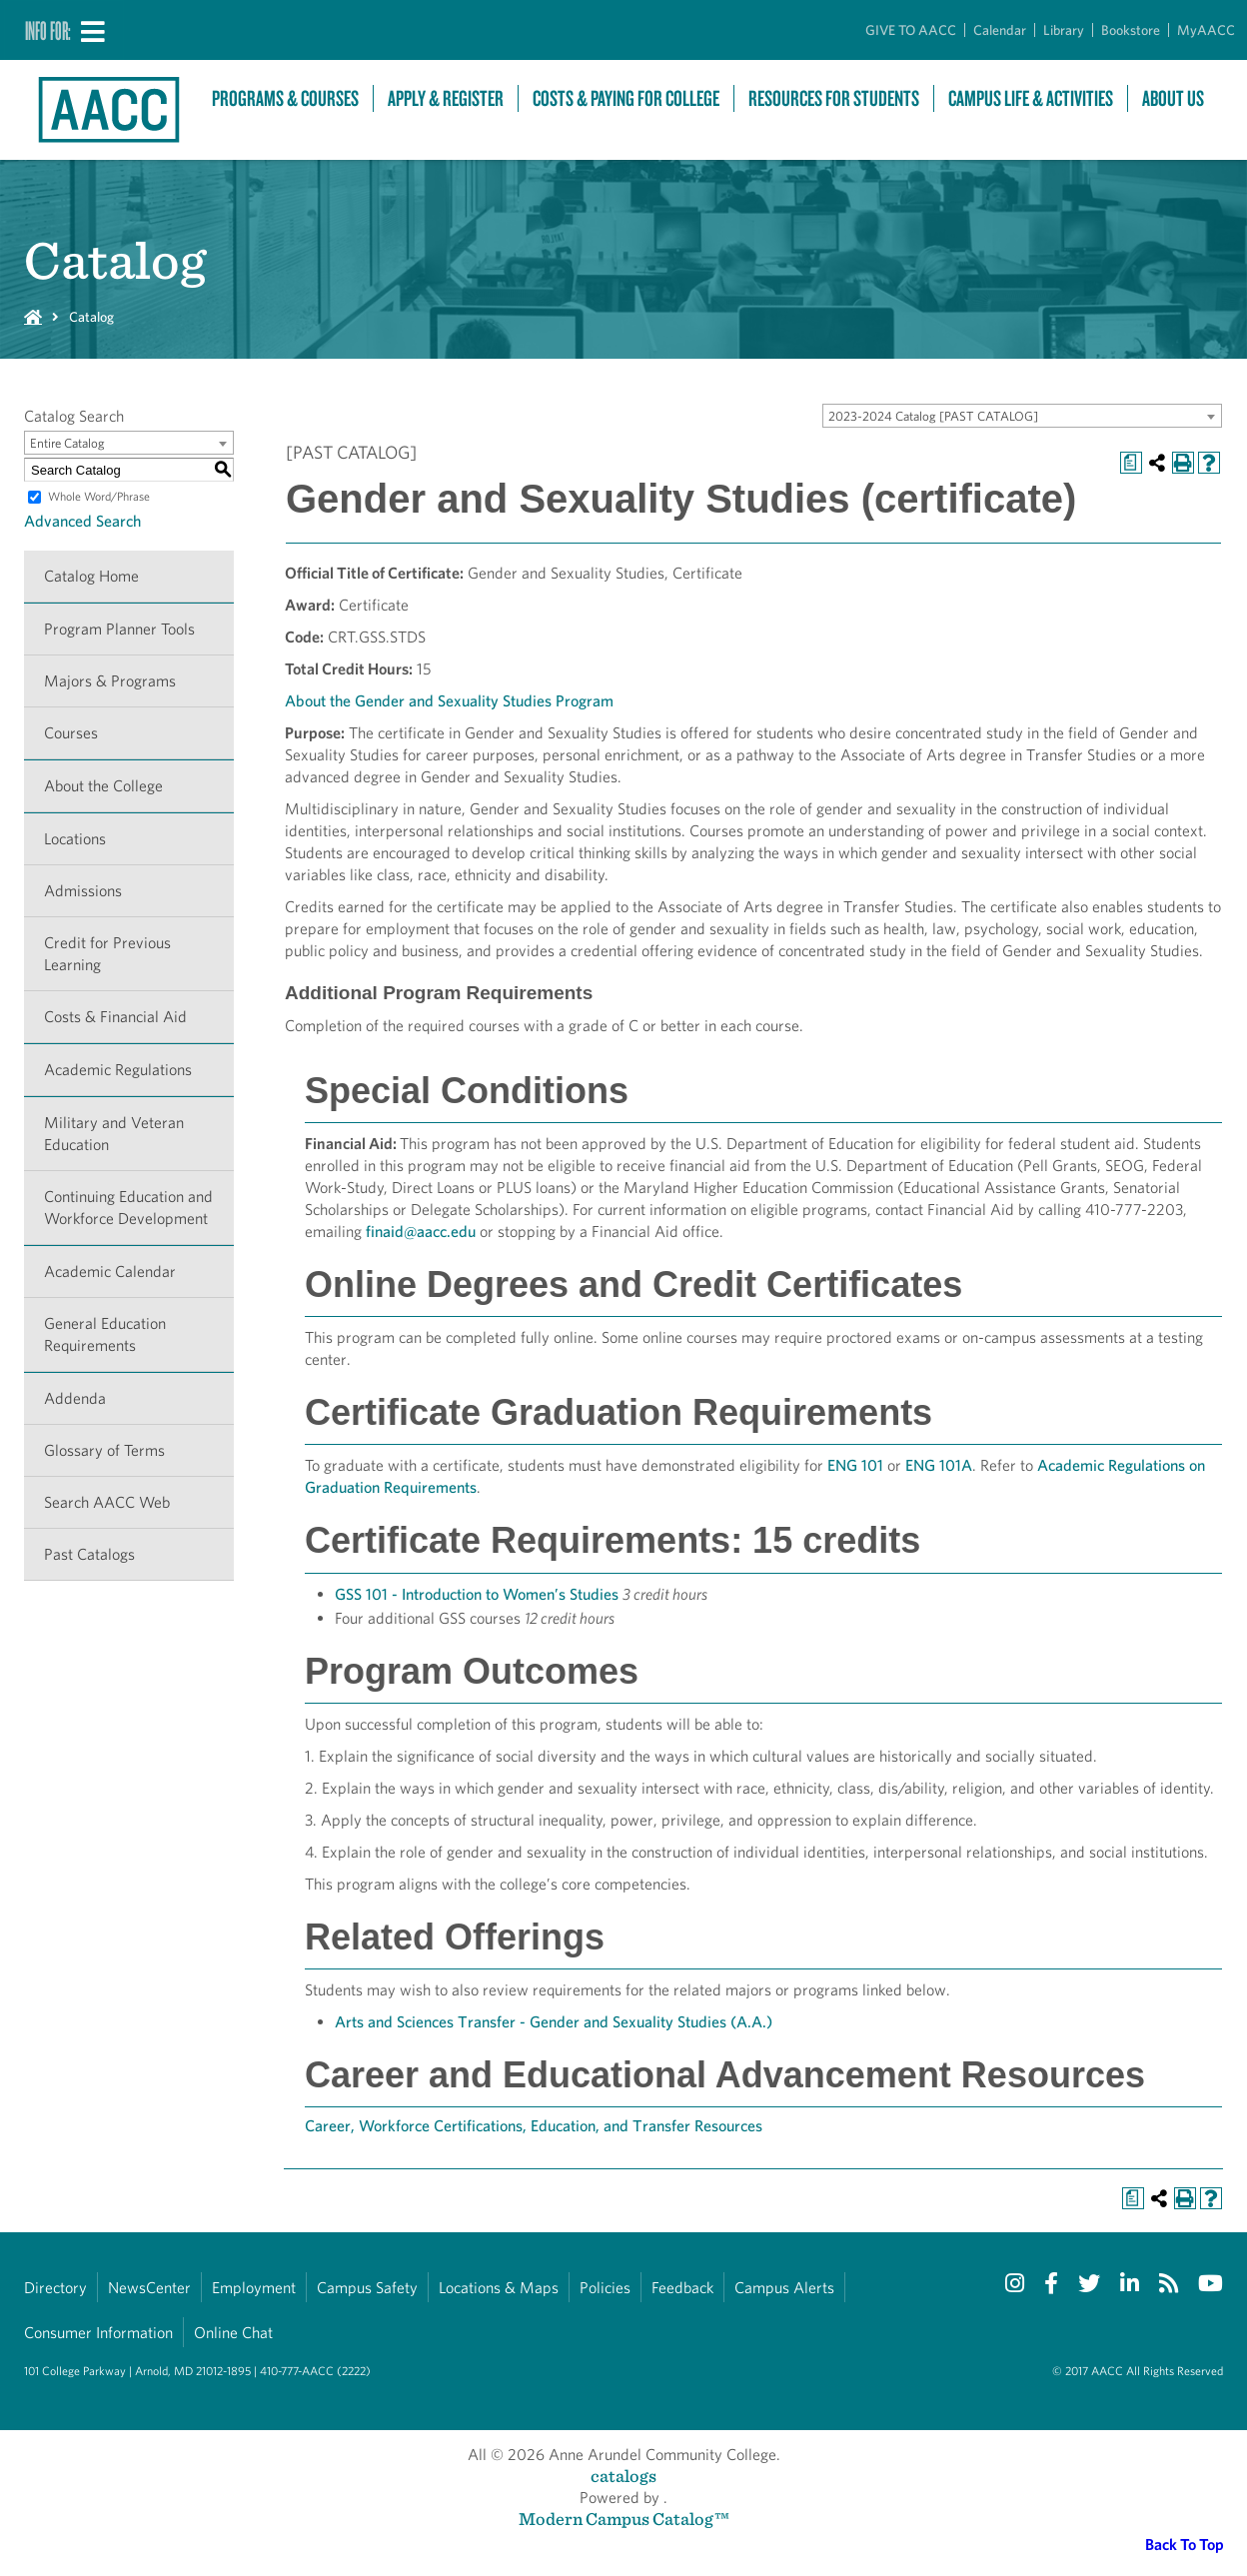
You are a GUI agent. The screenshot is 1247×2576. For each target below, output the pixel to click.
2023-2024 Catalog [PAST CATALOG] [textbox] (933, 416)
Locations (75, 838)
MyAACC (1206, 30)
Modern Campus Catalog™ (624, 2518)
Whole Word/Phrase (99, 496)
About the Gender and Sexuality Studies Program (449, 700)
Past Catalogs (89, 1554)
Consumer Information (98, 2332)
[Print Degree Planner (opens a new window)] (1131, 463)
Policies (605, 2287)
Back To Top (1184, 2544)
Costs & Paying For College (626, 98)
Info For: (48, 30)
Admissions (83, 890)
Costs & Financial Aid (115, 1016)
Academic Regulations (118, 1069)
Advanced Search (82, 521)
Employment (254, 2287)
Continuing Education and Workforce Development (128, 1207)
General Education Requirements (105, 1334)
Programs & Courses (285, 98)
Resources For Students (833, 98)
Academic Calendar (110, 1271)
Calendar (999, 30)
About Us (1173, 98)
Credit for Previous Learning (107, 953)
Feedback (682, 2287)
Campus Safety (367, 2287)
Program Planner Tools (119, 629)
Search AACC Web (107, 1502)
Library (1063, 30)
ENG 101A (938, 1465)
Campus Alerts (784, 2287)
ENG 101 (855, 1465)
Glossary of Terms (104, 1450)
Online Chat (233, 2332)
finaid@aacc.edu (421, 1231)
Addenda (75, 1398)
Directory (55, 2287)
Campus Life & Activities (1030, 98)
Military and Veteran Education (114, 1133)
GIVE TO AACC (910, 30)
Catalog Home (91, 576)
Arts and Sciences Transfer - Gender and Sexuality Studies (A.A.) (553, 2021)
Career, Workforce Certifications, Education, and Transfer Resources (533, 2125)
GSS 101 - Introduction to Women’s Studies (477, 1594)
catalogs (623, 2475)
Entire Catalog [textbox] (67, 443)
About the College (103, 785)
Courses (71, 732)
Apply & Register (446, 98)
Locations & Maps (499, 2287)
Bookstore (1130, 30)
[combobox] (1022, 416)
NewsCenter (149, 2287)
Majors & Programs (110, 680)
